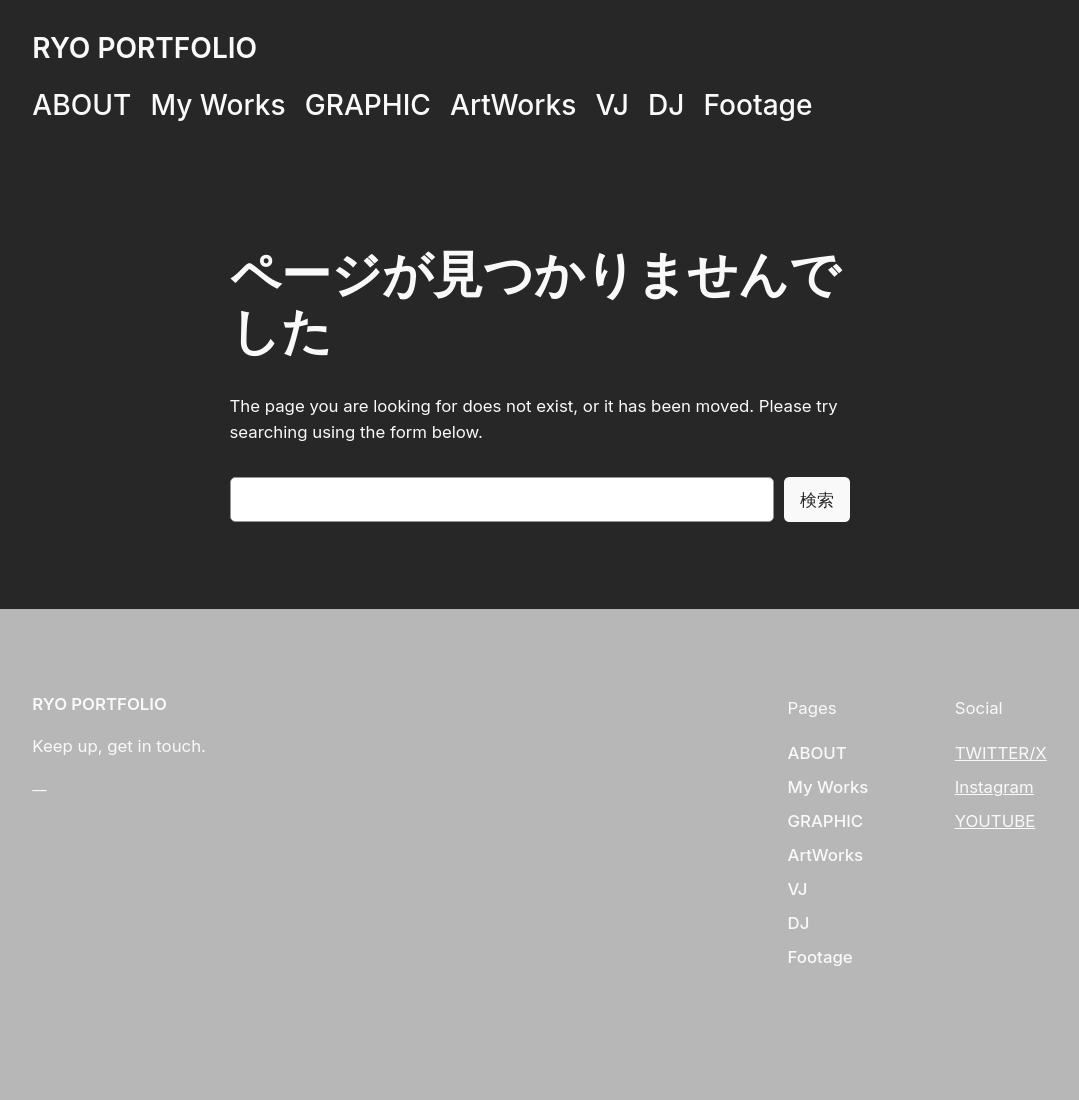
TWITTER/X (1001, 753)
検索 (817, 500)
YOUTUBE (995, 821)
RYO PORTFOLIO (144, 48)
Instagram (994, 787)
